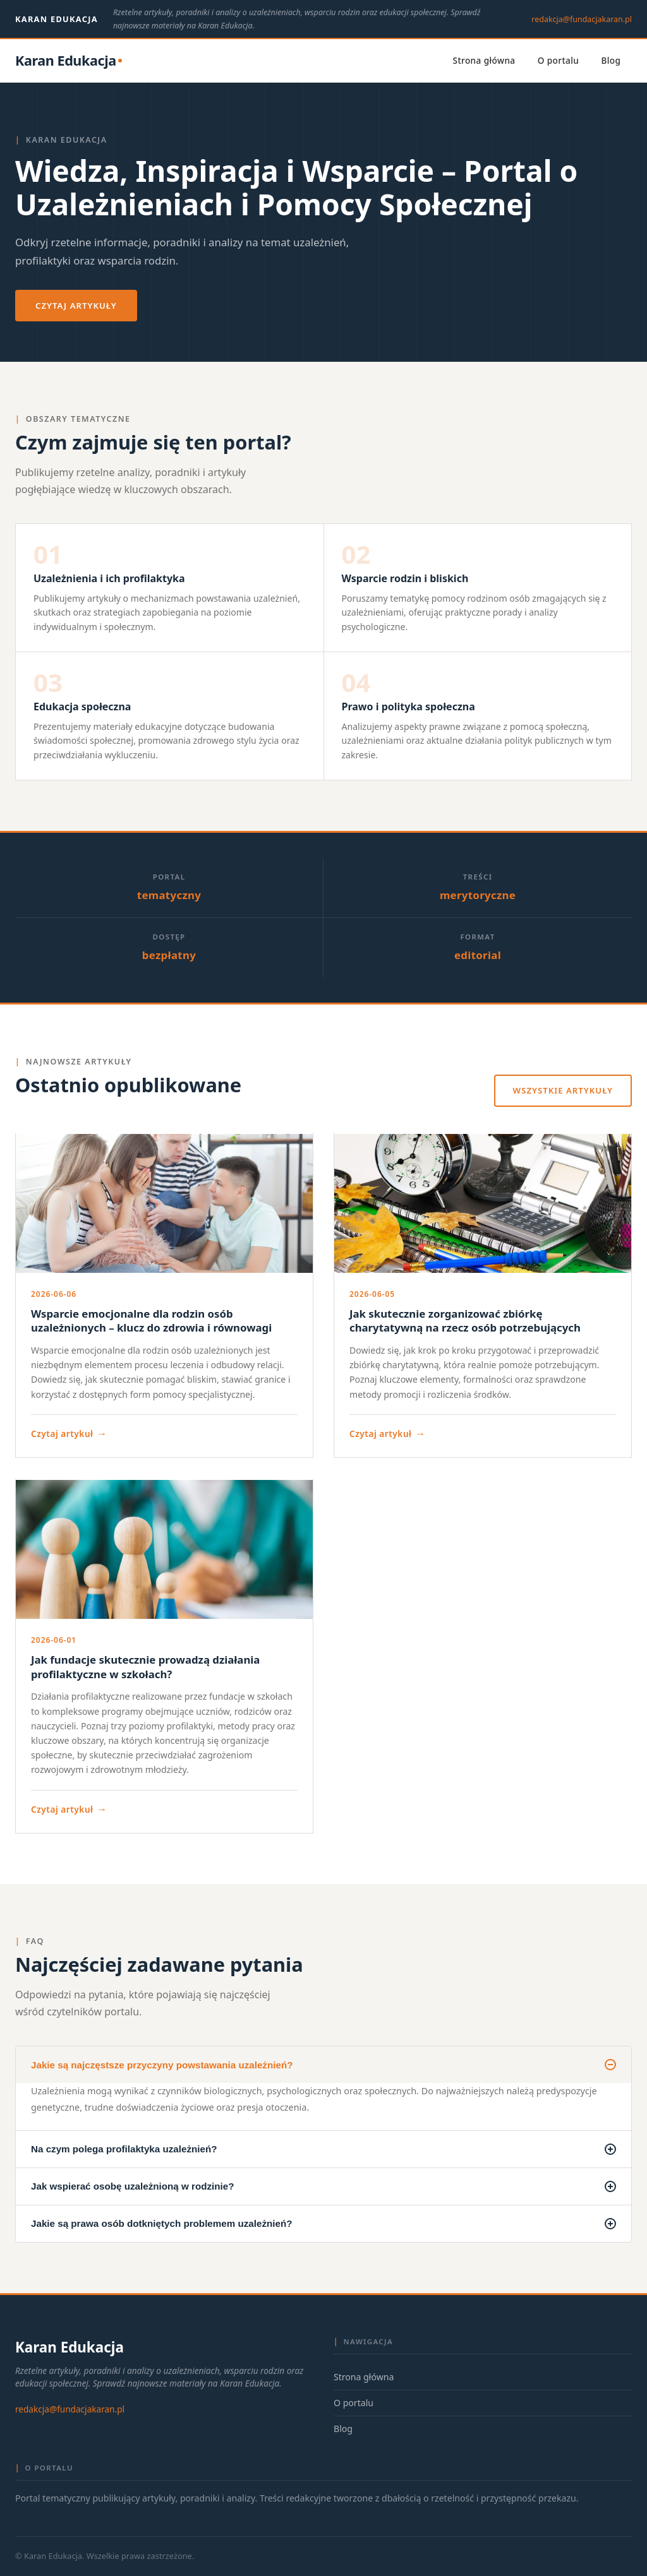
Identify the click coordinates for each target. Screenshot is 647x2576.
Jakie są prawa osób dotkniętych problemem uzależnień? (323, 2223)
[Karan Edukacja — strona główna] (68, 61)
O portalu (558, 60)
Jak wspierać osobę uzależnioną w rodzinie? (323, 2186)
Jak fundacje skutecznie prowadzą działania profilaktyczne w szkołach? (145, 1666)
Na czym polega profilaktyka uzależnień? (323, 2149)
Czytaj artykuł (69, 1433)
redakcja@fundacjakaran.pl (581, 19)
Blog (610, 60)
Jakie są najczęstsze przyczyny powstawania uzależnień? (323, 2064)
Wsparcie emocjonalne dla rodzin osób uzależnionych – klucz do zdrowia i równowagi (151, 1320)
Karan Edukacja (56, 19)
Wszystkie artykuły (563, 1090)
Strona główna (484, 60)
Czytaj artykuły (76, 305)
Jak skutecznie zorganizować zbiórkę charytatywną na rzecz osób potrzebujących (465, 1320)
